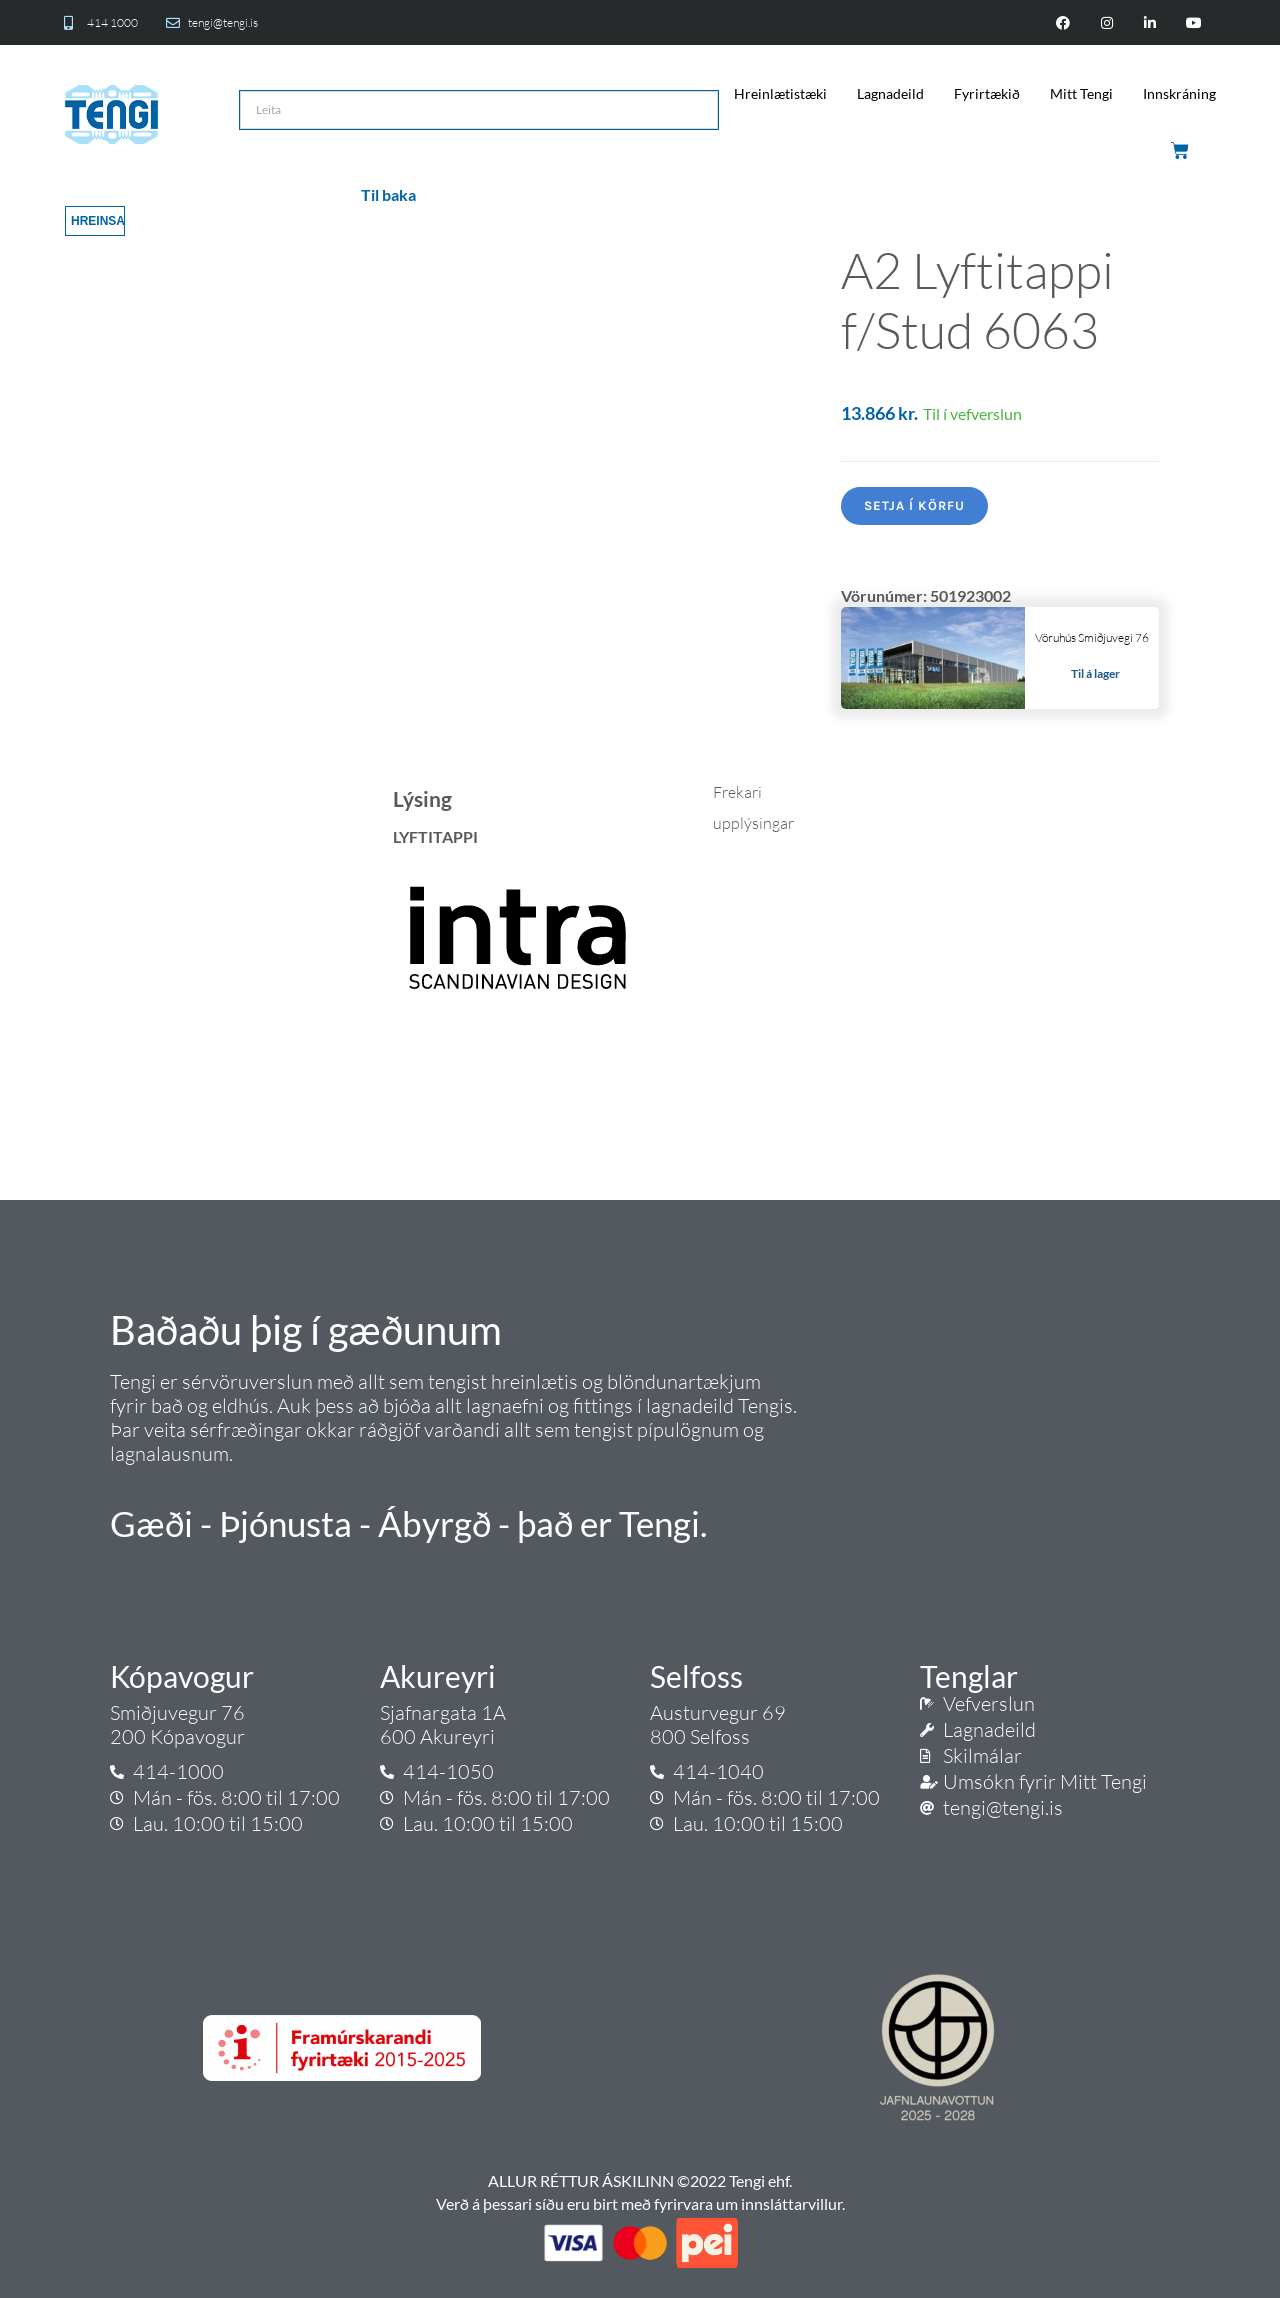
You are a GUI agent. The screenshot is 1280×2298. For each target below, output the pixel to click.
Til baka (388, 194)
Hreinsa (98, 221)
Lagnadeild (890, 93)
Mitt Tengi (1081, 93)
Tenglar (969, 1676)
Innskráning (1179, 93)
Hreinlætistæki (780, 93)
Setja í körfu (914, 505)
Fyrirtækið (987, 93)
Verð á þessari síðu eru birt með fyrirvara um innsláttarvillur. (640, 2203)
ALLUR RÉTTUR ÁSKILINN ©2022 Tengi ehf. (640, 2180)
